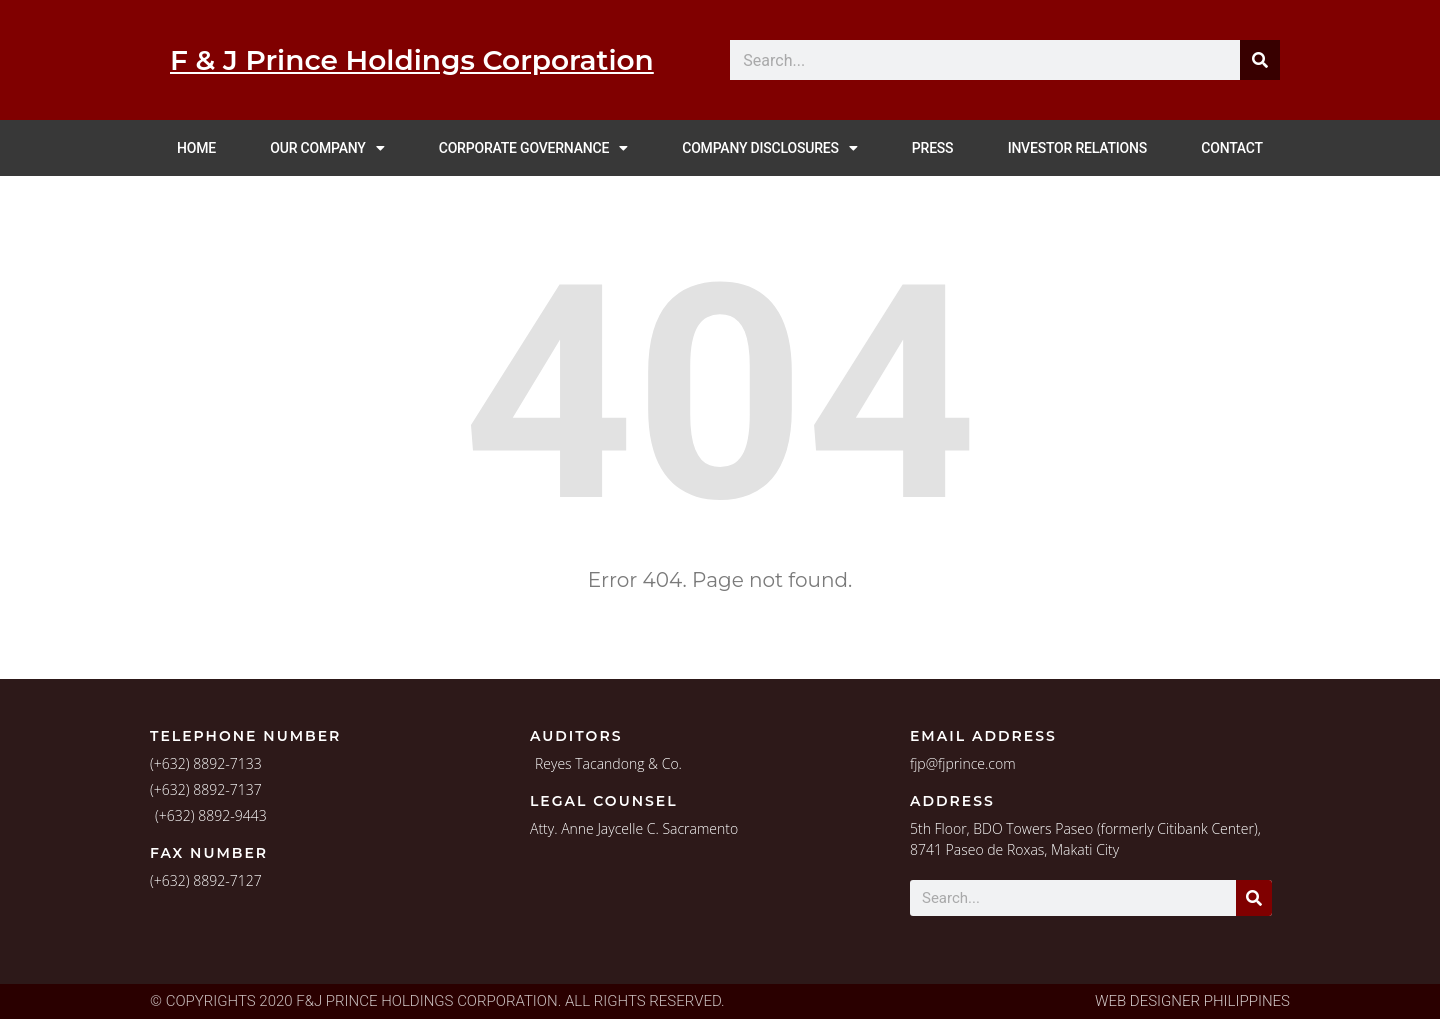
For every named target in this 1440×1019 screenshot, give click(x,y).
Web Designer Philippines (1192, 1001)
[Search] (1254, 898)
